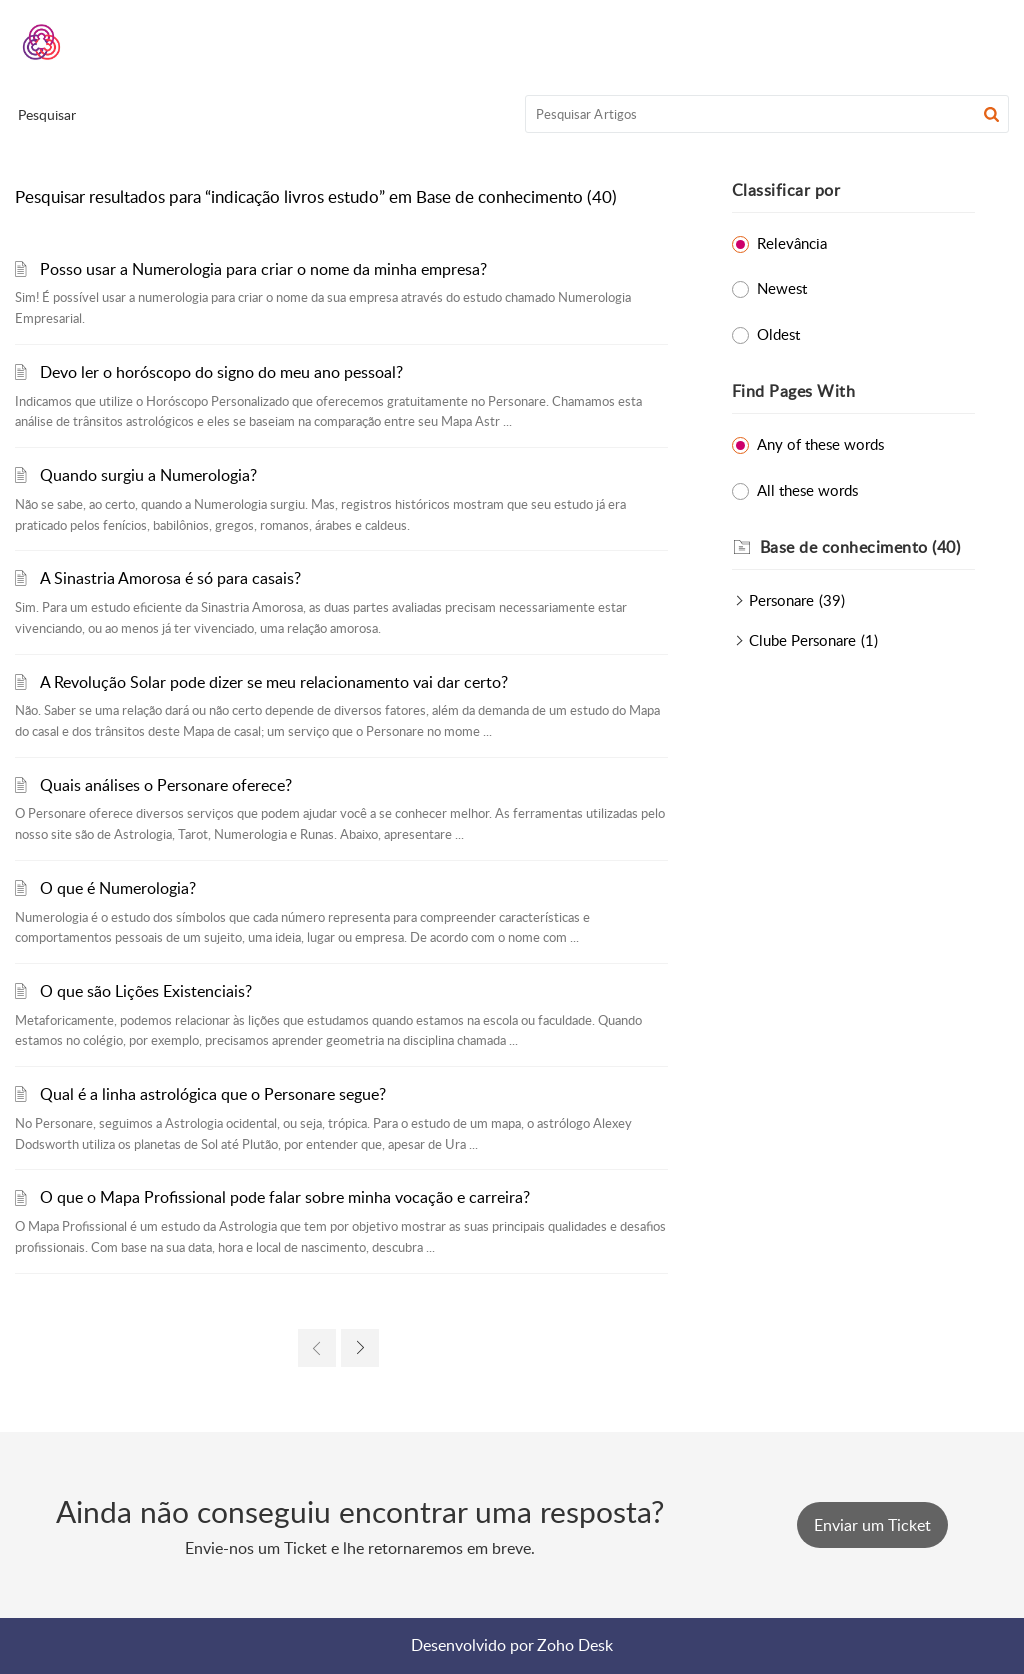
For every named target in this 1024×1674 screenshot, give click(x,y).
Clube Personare (802, 640)
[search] (767, 114)
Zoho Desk (575, 1645)
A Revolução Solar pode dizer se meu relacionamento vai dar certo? (274, 682)
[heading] (867, 548)
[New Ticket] (872, 1525)
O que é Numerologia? (118, 888)
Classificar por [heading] (786, 190)
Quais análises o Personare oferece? (166, 785)
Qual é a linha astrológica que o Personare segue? (213, 1094)
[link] (317, 1348)
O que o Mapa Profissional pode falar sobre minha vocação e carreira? (285, 1197)
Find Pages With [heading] (794, 391)
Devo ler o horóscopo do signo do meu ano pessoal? (221, 372)
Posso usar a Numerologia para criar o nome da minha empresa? (263, 269)
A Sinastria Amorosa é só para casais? (170, 578)
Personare (781, 600)
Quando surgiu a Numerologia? (148, 475)
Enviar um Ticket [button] (872, 1525)
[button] (991, 114)
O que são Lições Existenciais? (146, 991)
